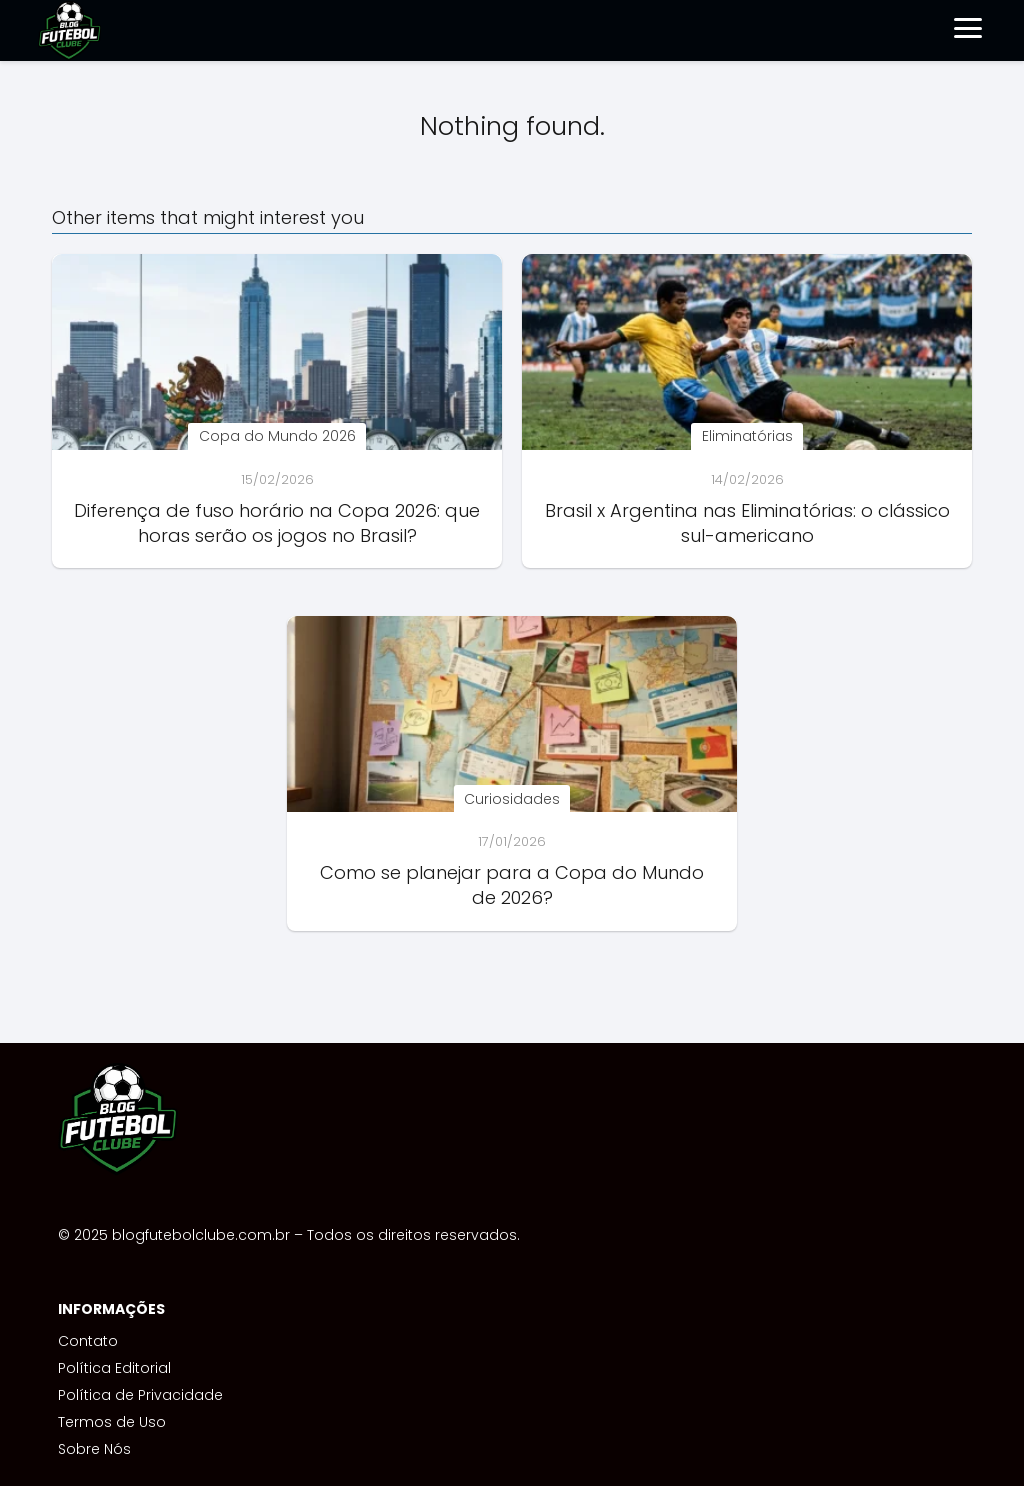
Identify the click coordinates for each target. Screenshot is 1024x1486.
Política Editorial (114, 1368)
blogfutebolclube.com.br (201, 1235)
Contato (88, 1341)
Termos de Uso (112, 1422)
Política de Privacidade (140, 1395)
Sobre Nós (94, 1449)
